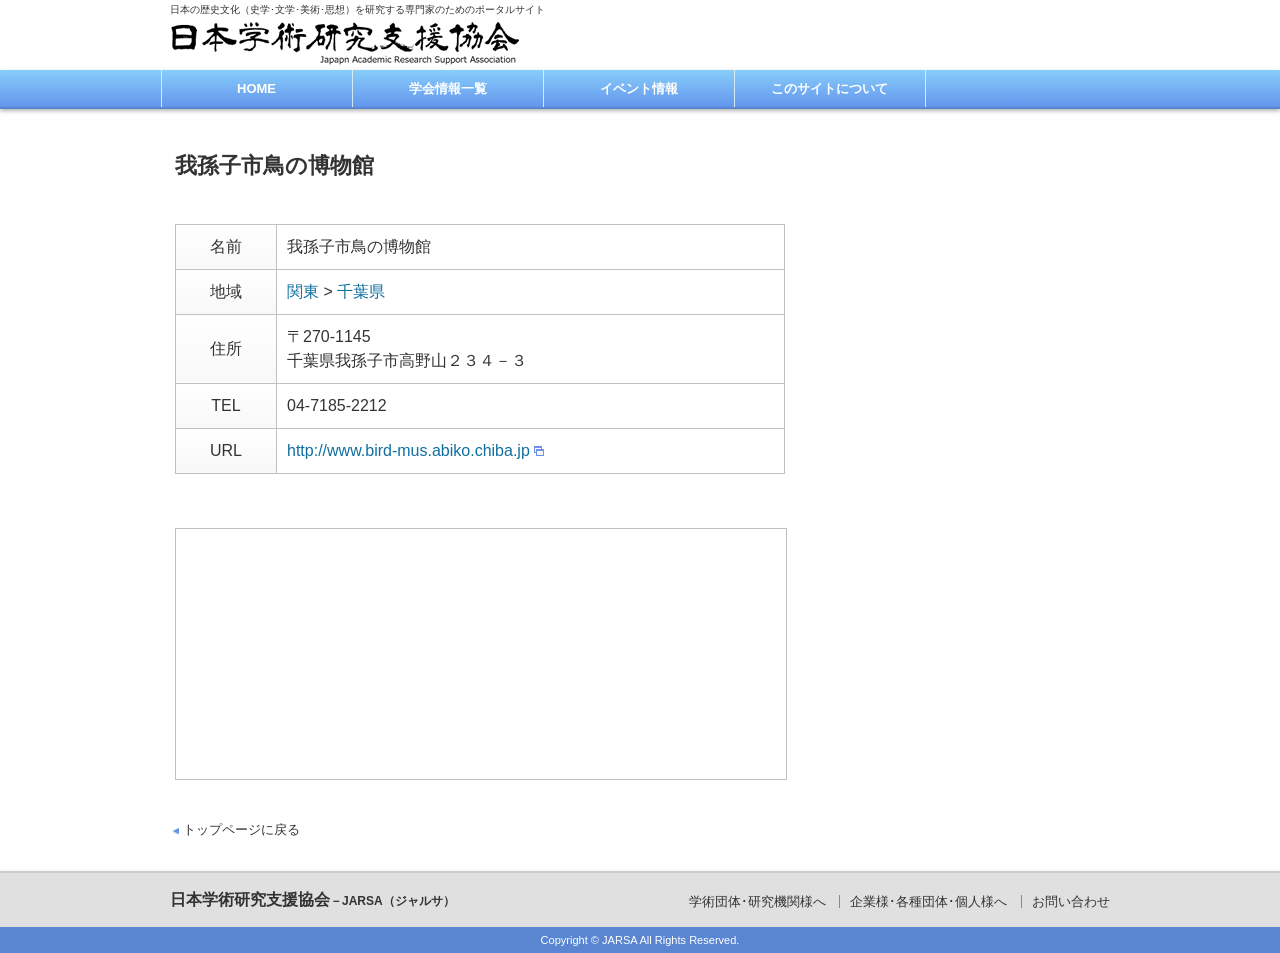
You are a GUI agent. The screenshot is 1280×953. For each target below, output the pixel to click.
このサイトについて (829, 88)
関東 (303, 291)
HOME (256, 88)
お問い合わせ (1071, 901)
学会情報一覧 (448, 88)
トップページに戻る (241, 829)
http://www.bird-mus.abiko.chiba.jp (408, 450)
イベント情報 (639, 88)
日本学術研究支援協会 (312, 899)
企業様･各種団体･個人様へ (928, 901)
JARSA (619, 940)
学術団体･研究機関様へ (757, 901)
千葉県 (361, 291)
